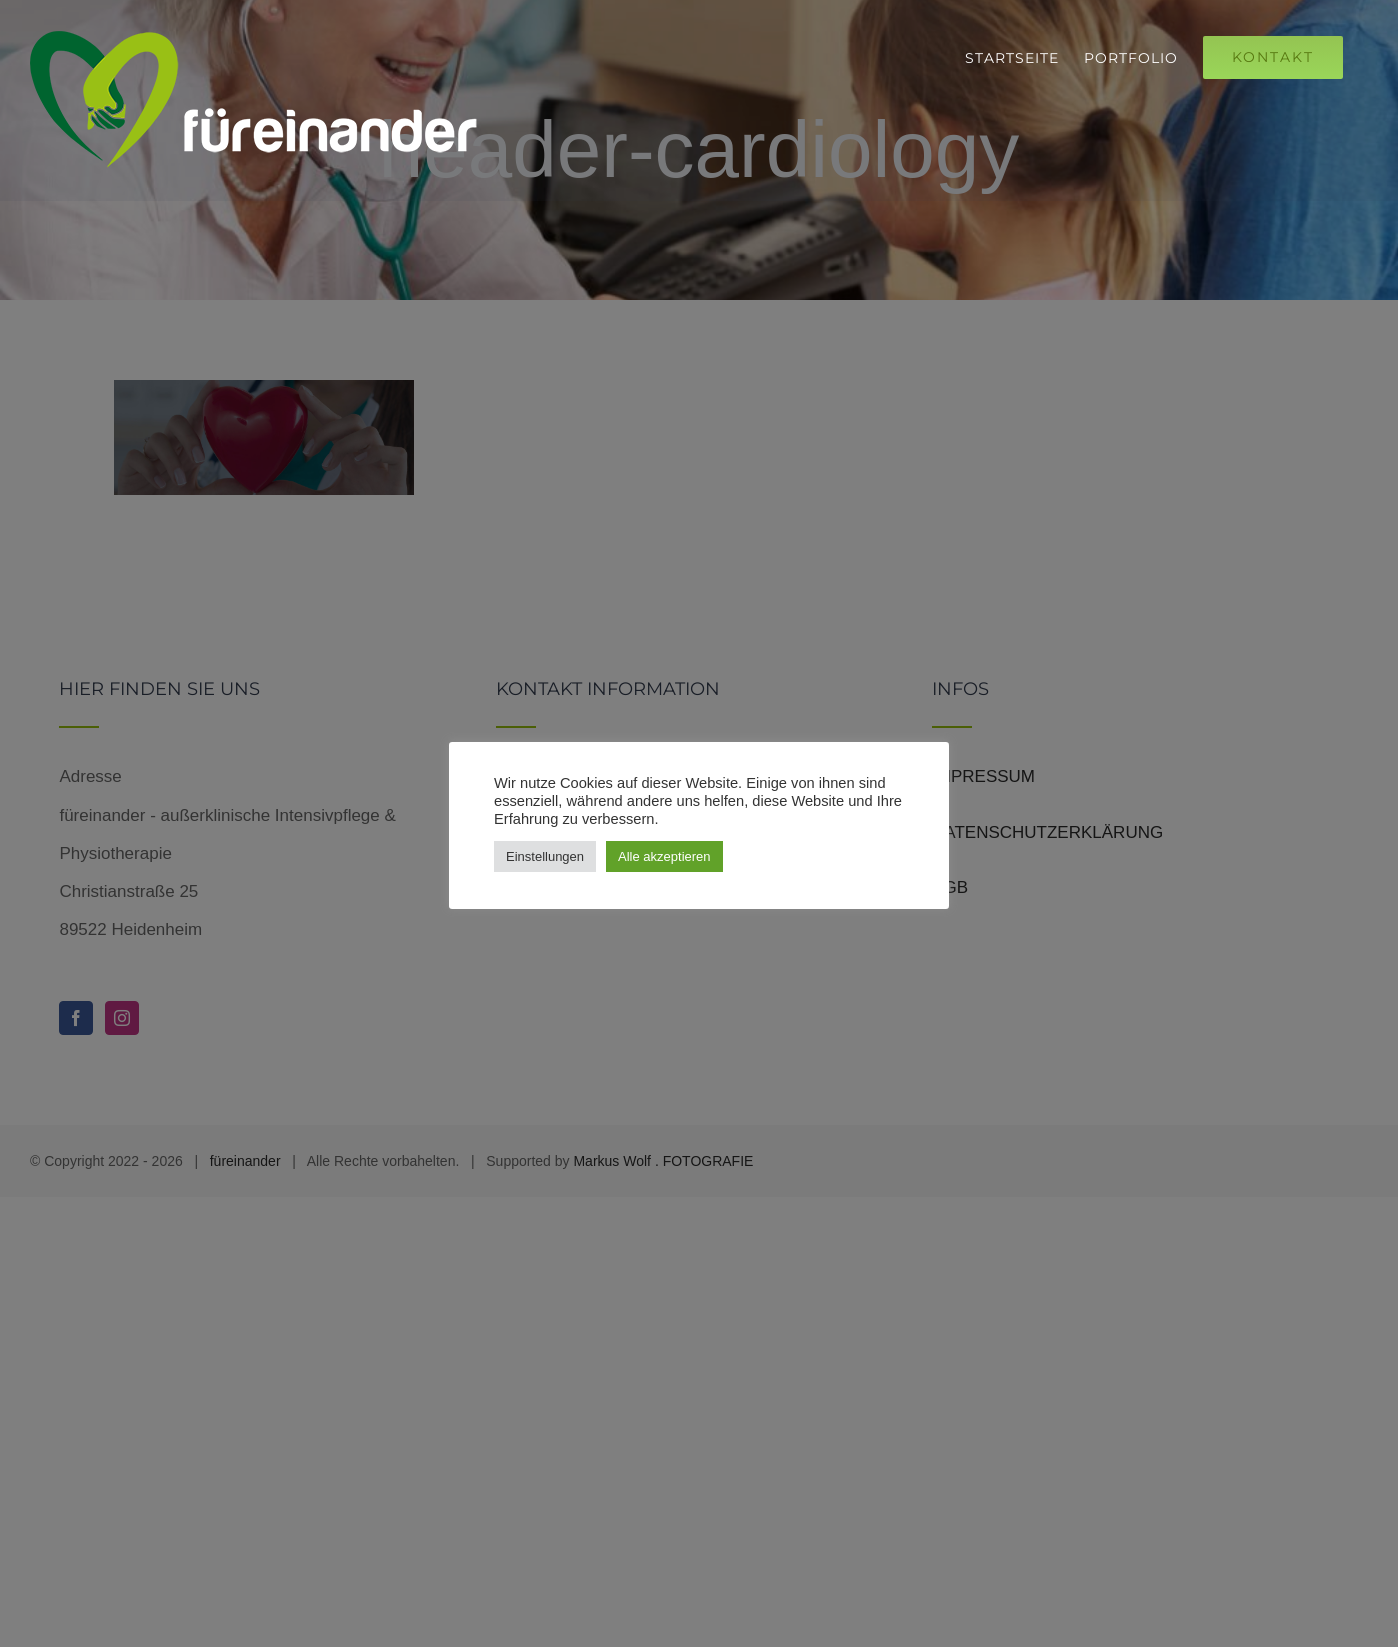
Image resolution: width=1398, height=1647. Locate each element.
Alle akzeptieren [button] (664, 856)
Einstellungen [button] (545, 856)
